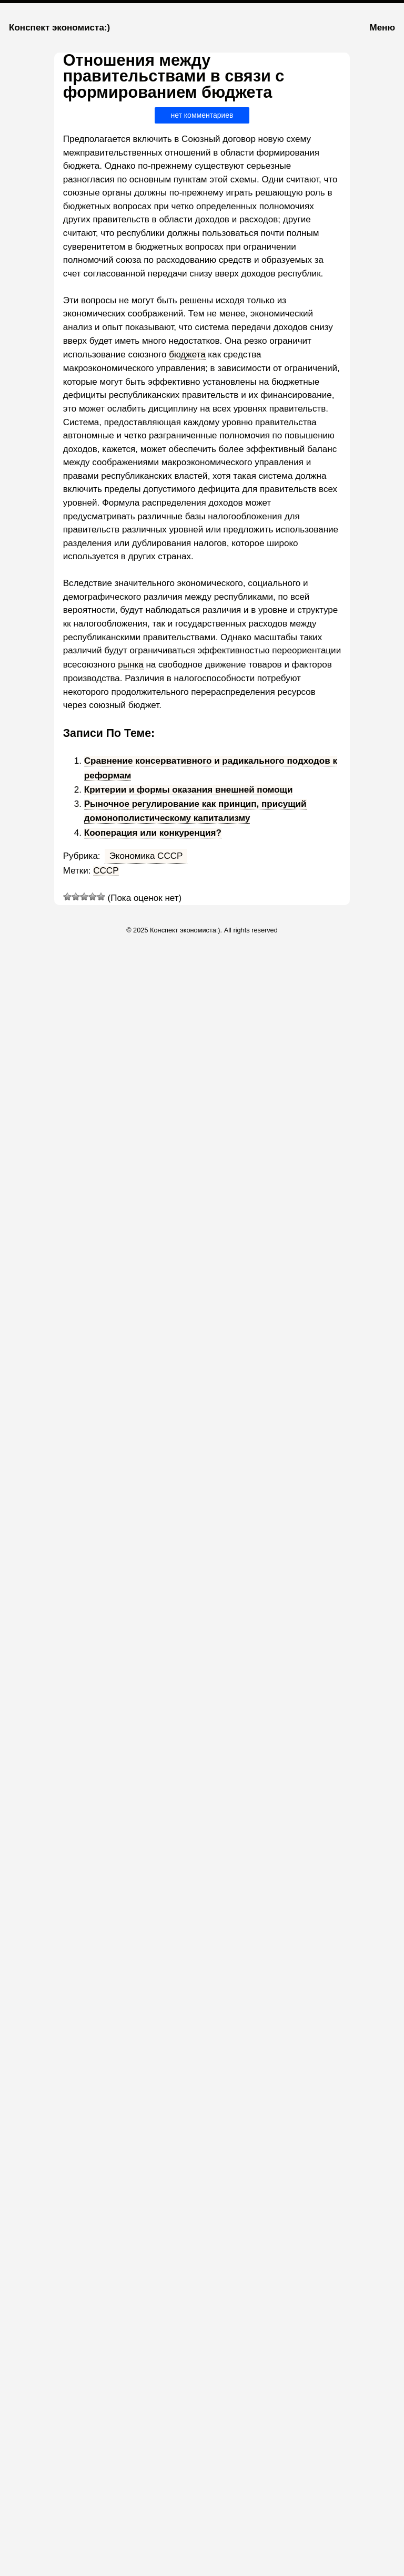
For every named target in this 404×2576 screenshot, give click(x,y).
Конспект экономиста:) (59, 28)
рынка (130, 665)
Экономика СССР (146, 856)
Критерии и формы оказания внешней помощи (188, 790)
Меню (382, 28)
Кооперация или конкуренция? (152, 833)
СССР (105, 871)
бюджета (187, 355)
